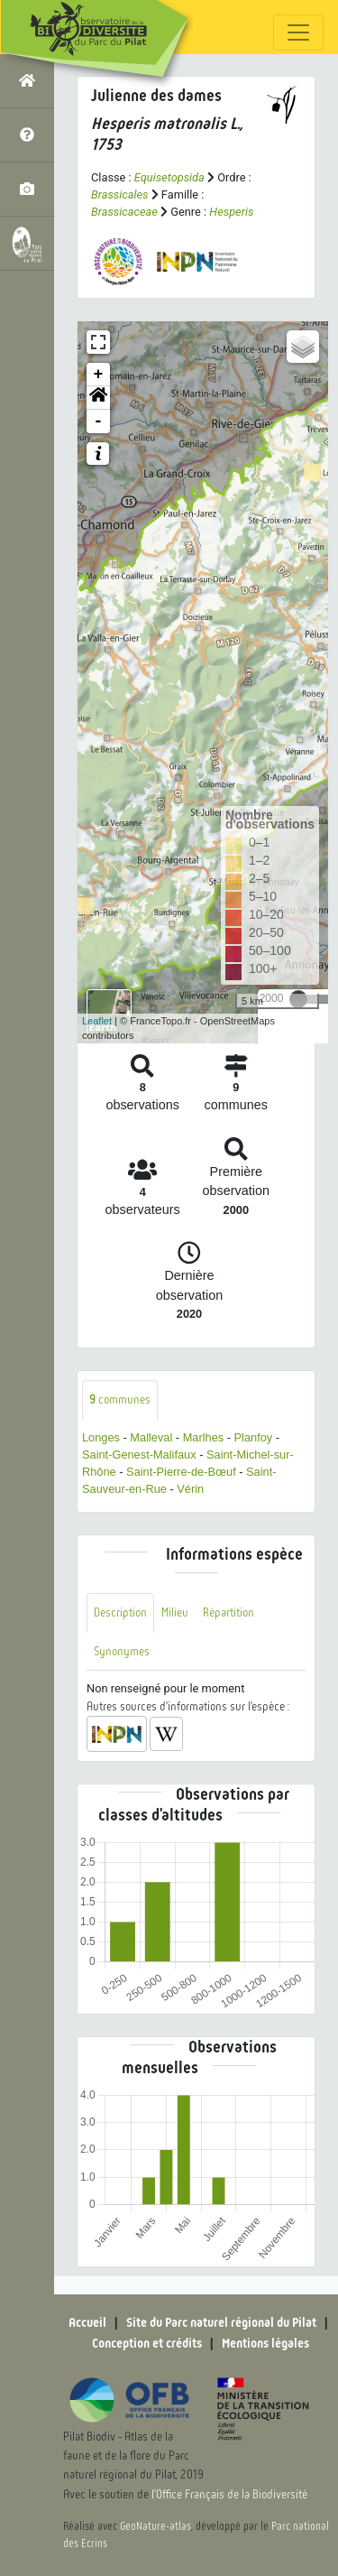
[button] (98, 398)
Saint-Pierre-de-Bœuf (181, 1471)
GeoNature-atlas (155, 2526)
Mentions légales (265, 2343)
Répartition (228, 1612)
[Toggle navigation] (298, 32)
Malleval (151, 1437)
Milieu (174, 1612)
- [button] (99, 421)
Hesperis (231, 211)
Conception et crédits (147, 2343)
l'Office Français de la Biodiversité (229, 2494)
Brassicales (120, 194)
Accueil (87, 2322)
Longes (101, 1437)
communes (120, 1399)
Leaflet (97, 1020)
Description (120, 1612)
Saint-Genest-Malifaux (139, 1454)
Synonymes (122, 1651)
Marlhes (203, 1437)
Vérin (190, 1489)
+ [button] (99, 374)
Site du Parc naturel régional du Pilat (221, 2322)
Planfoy (253, 1437)
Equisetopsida (169, 177)
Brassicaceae (124, 211)
